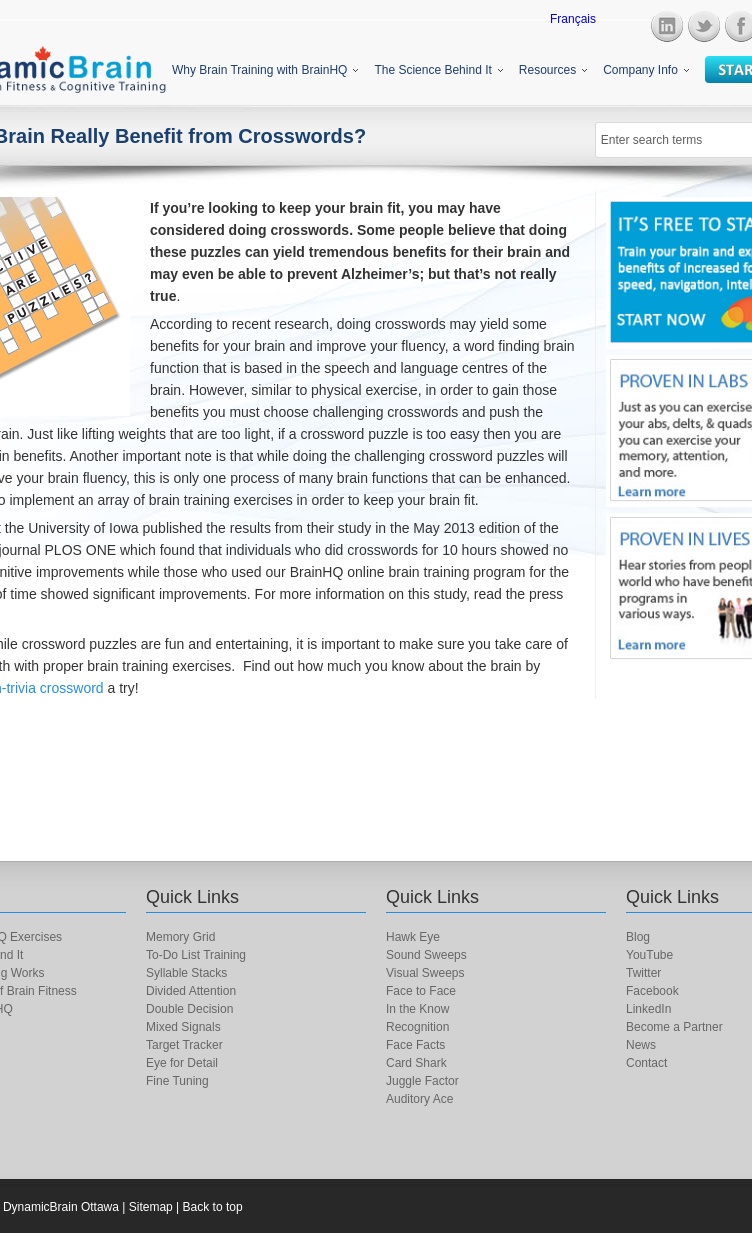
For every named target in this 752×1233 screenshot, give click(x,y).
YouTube (649, 955)
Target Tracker (184, 1045)
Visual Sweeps (425, 973)
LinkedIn (648, 1009)
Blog (638, 937)
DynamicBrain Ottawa (61, 1207)
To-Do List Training (196, 955)
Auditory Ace (419, 1099)
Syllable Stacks (186, 973)
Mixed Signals (183, 1027)
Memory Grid (180, 937)
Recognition (417, 1027)
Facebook (652, 991)
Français (573, 19)
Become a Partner (674, 1027)
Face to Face (421, 991)
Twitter (643, 973)
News (641, 1045)
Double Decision (189, 1009)
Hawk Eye (413, 937)
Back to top (213, 1207)
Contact (646, 1063)
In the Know (417, 1009)
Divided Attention (191, 991)
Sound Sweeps (426, 955)
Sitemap (151, 1207)
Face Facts (415, 1045)
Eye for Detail (182, 1063)
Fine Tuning (177, 1081)
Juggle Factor (422, 1081)
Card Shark (416, 1063)
